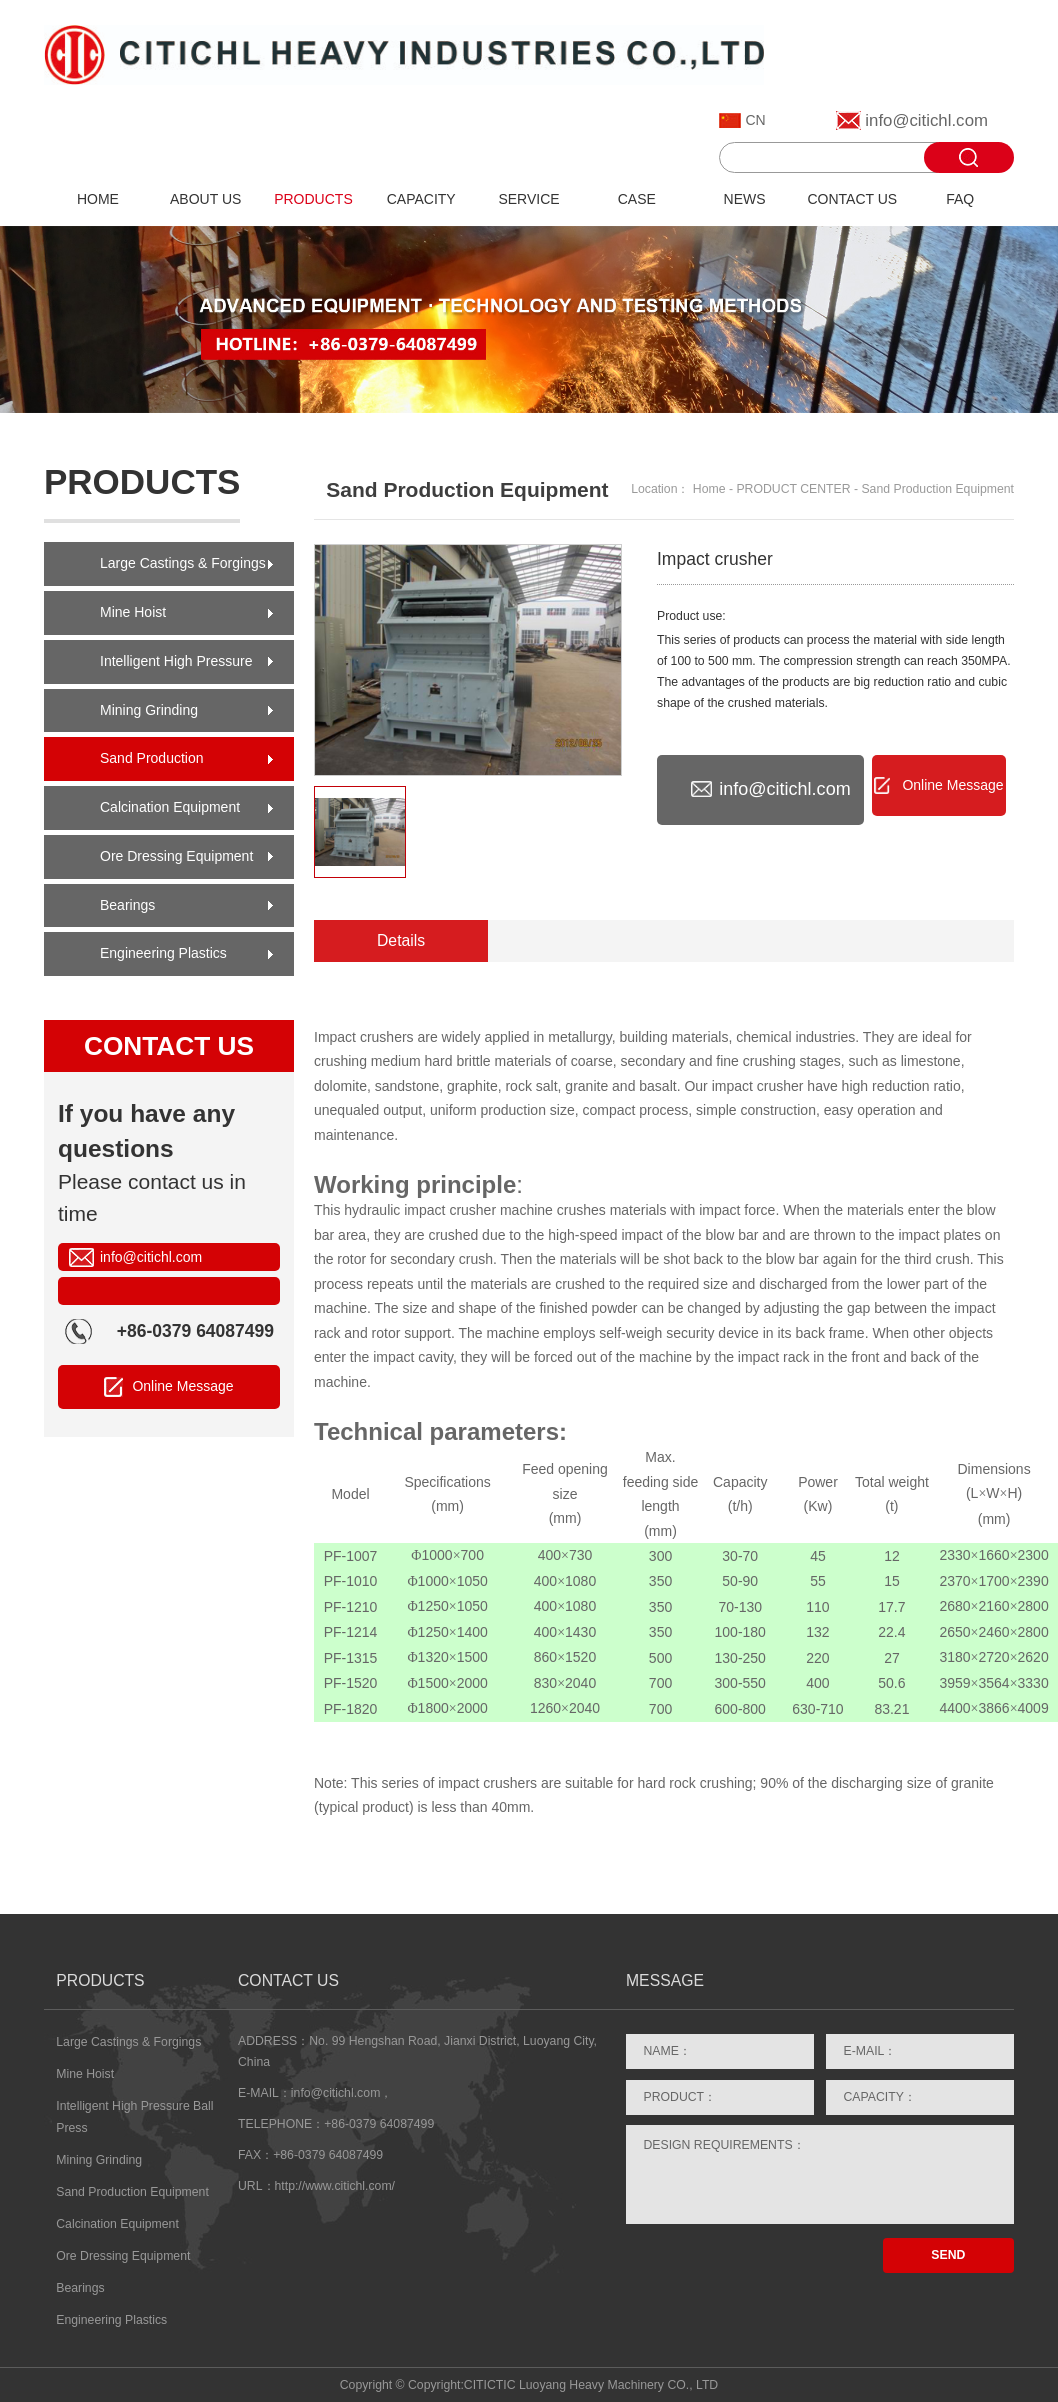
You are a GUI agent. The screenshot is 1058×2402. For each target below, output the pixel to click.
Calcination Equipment (170, 807)
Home (709, 489)
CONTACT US (853, 199)
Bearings (127, 905)
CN (755, 120)
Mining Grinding (149, 710)
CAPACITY (421, 199)
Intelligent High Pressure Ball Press (176, 668)
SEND (948, 2255)
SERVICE (528, 199)
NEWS (745, 199)
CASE (637, 199)
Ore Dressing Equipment (176, 856)
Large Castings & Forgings (183, 563)
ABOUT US (205, 199)
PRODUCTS (313, 199)
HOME (98, 199)
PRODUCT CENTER (793, 489)
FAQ (960, 199)
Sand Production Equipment (152, 765)
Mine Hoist (133, 612)
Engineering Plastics (163, 953)
